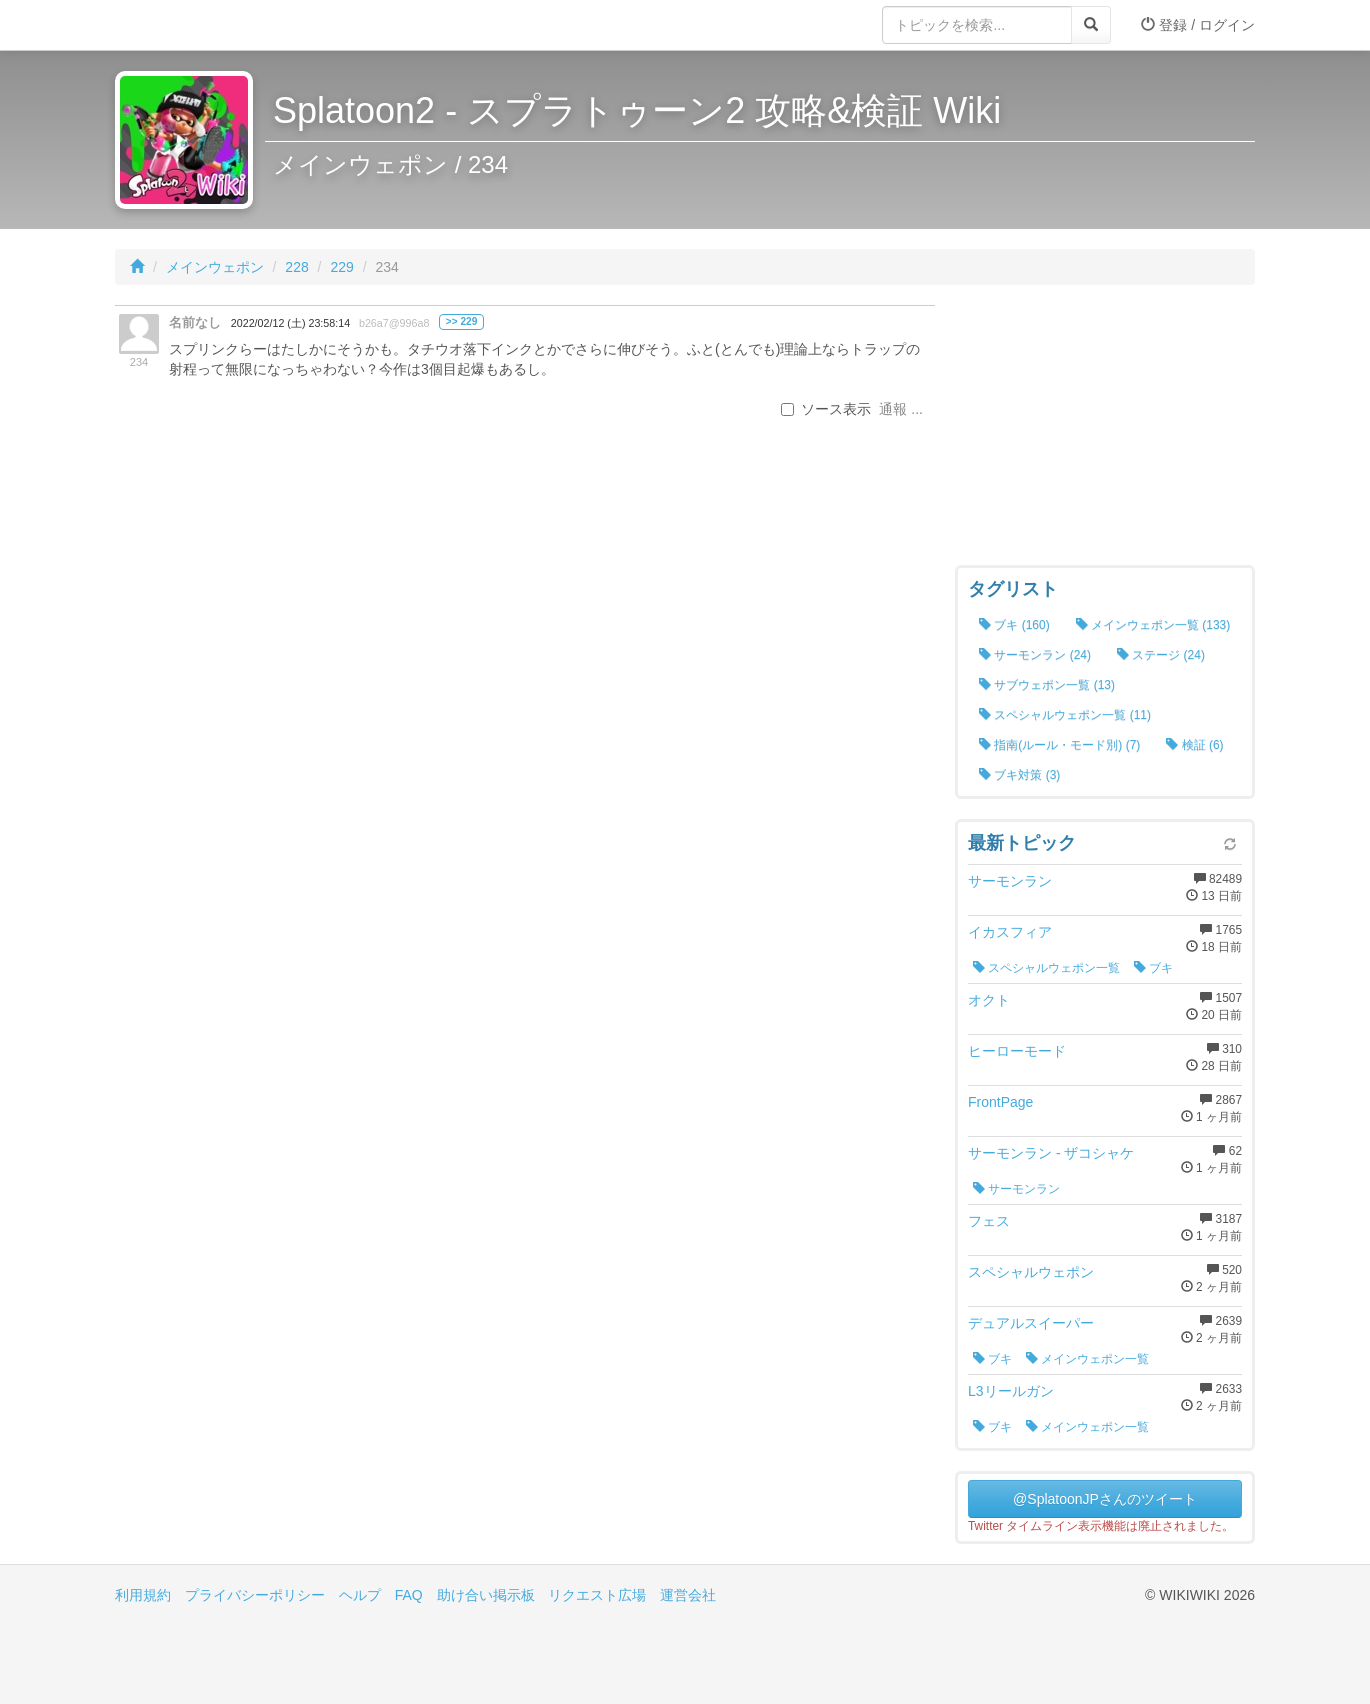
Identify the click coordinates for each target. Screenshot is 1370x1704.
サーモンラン (1010, 881)
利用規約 (143, 1595)
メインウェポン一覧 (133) (1153, 625)
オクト (989, 1000)
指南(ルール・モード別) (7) (1059, 745)
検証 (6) (1194, 745)
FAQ (409, 1595)
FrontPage (1000, 1102)
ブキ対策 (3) (1019, 775)
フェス (989, 1221)
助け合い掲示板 (486, 1595)
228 (296, 267)
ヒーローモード (1017, 1051)
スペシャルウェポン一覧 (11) (1065, 715)
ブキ (1153, 968)
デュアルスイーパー (1031, 1323)
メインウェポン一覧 (1087, 1359)
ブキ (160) (1014, 625)
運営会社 (688, 1595)
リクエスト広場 (597, 1595)
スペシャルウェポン (1031, 1272)
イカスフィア (1010, 932)
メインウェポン (215, 267)
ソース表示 (826, 409)
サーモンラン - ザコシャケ (1051, 1153)
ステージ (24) (1161, 655)
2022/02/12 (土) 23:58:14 (290, 323)
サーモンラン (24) (1035, 655)
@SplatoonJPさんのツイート (1105, 1499)
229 (341, 267)
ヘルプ (360, 1595)
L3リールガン (1011, 1391)
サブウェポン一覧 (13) (1047, 685)
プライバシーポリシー (255, 1595)
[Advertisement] (1105, 430)
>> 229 (461, 321)
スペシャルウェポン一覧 (1046, 968)
